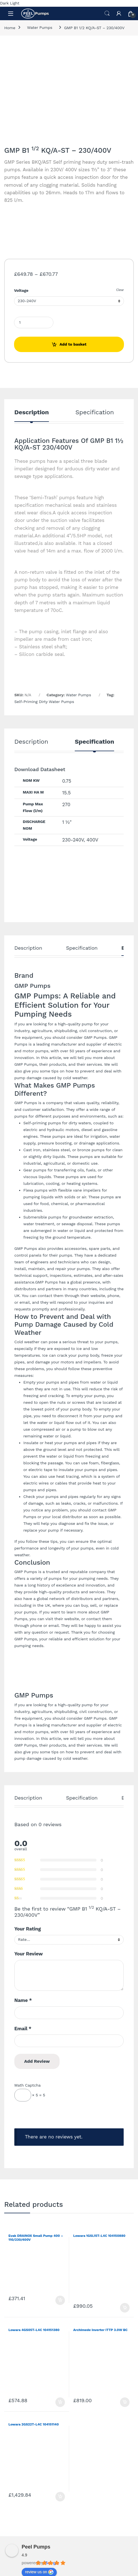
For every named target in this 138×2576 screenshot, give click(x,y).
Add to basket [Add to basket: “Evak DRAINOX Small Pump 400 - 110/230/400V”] (60, 2300)
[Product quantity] (33, 322)
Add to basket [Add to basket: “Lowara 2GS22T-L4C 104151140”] (60, 2496)
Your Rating (27, 1929)
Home (9, 27)
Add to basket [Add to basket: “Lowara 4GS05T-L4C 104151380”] (60, 2402)
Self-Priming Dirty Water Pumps (44, 701)
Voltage (21, 290)
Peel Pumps (36, 2547)
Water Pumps (39, 27)
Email (22, 2028)
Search (107, 13)
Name (23, 2000)
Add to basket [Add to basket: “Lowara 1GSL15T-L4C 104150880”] (125, 2308)
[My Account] (119, 13)
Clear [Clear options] (120, 290)
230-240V (73, 840)
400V (92, 840)
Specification (94, 412)
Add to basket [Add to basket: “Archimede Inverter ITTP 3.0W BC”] (125, 2402)
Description (31, 412)
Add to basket (73, 344)
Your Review (28, 1954)
